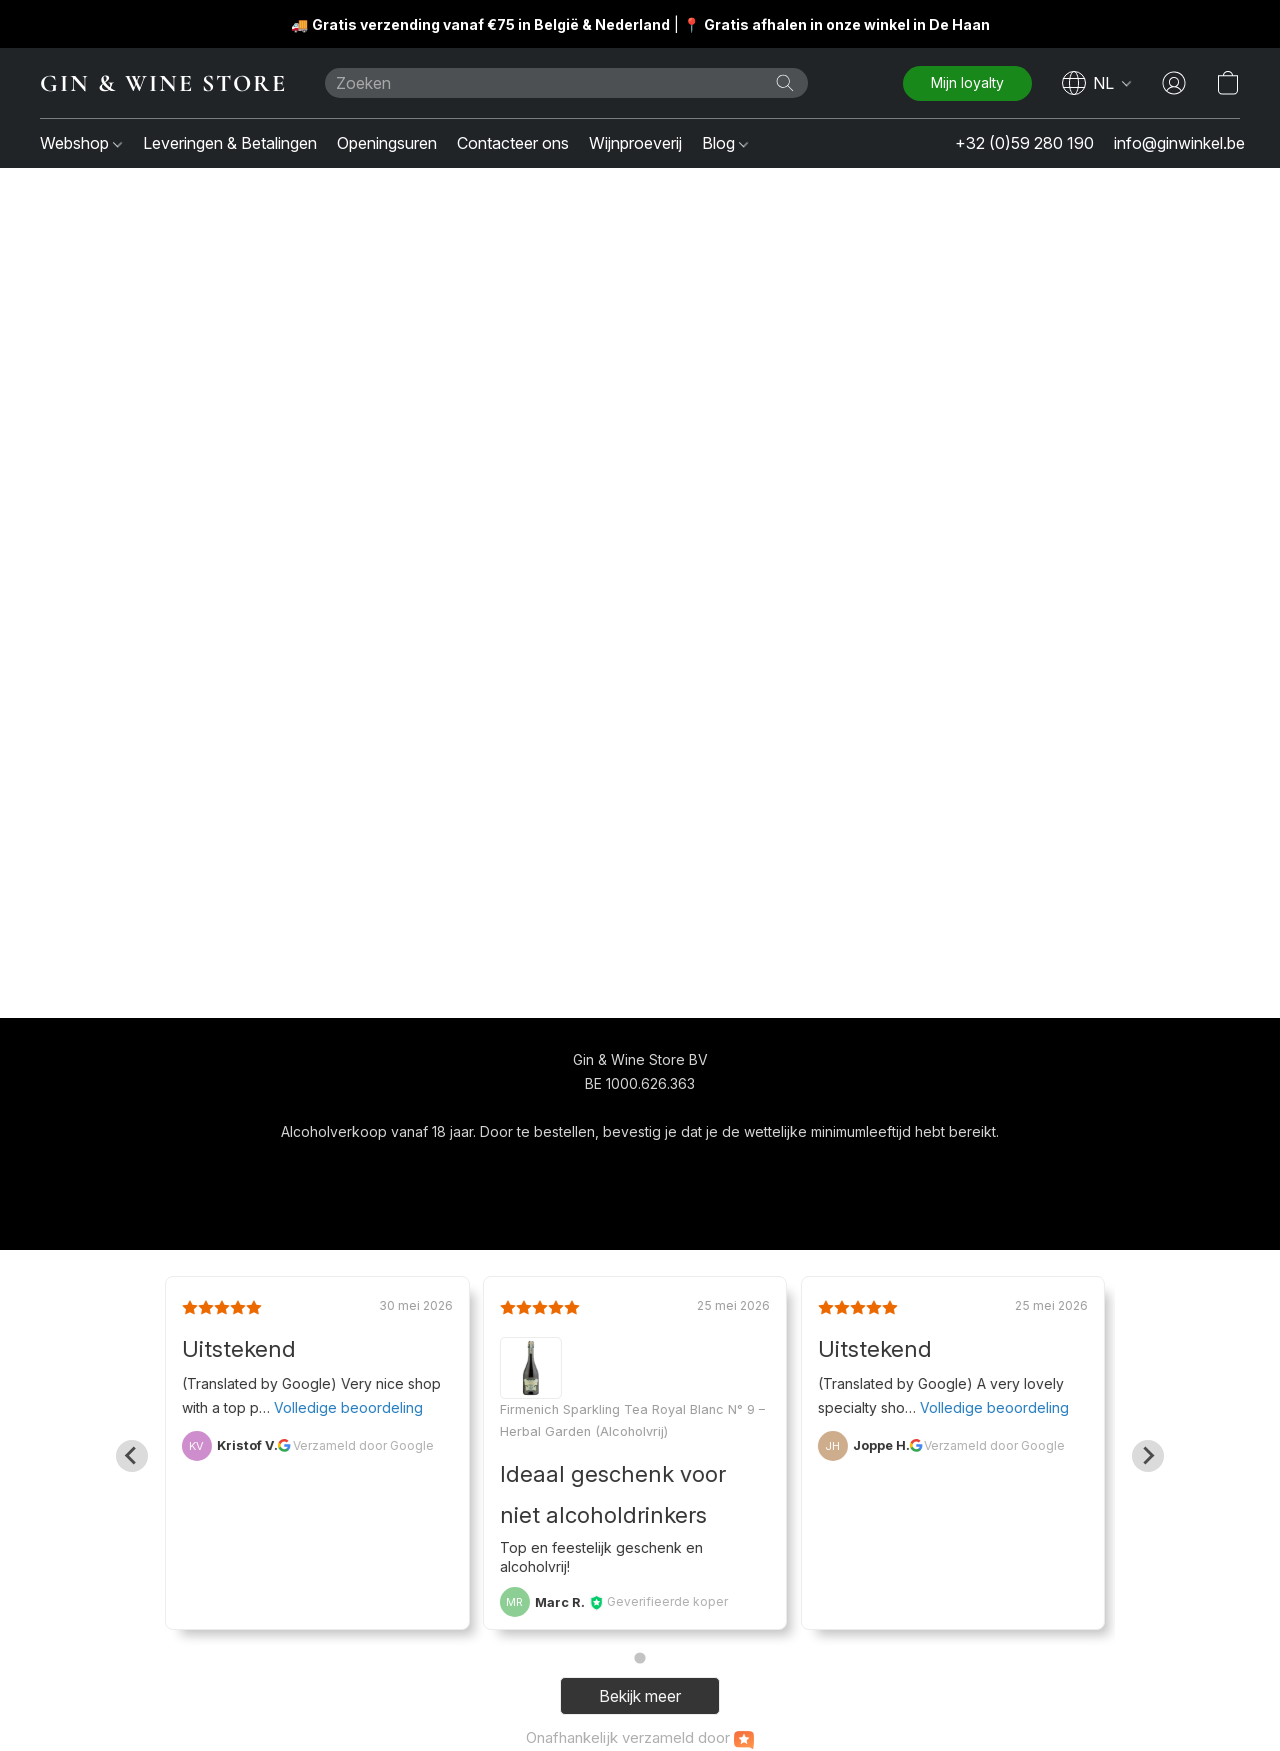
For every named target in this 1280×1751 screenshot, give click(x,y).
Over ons (712, 1168)
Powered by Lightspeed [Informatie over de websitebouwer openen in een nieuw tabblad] (640, 1206)
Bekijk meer (640, 1696)
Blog (725, 143)
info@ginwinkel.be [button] (1179, 143)
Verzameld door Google (363, 1445)
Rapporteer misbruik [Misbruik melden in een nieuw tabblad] (830, 1168)
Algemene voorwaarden (582, 1168)
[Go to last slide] (132, 1456)
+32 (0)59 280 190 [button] (1024, 143)
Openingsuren (387, 143)
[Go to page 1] (639, 1658)
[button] (162, 83)
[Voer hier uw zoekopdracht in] (566, 83)
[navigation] (1097, 83)
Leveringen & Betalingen (230, 143)
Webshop (81, 143)
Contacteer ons (513, 143)
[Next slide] (1148, 1456)
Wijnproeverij (635, 143)
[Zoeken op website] (785, 83)
